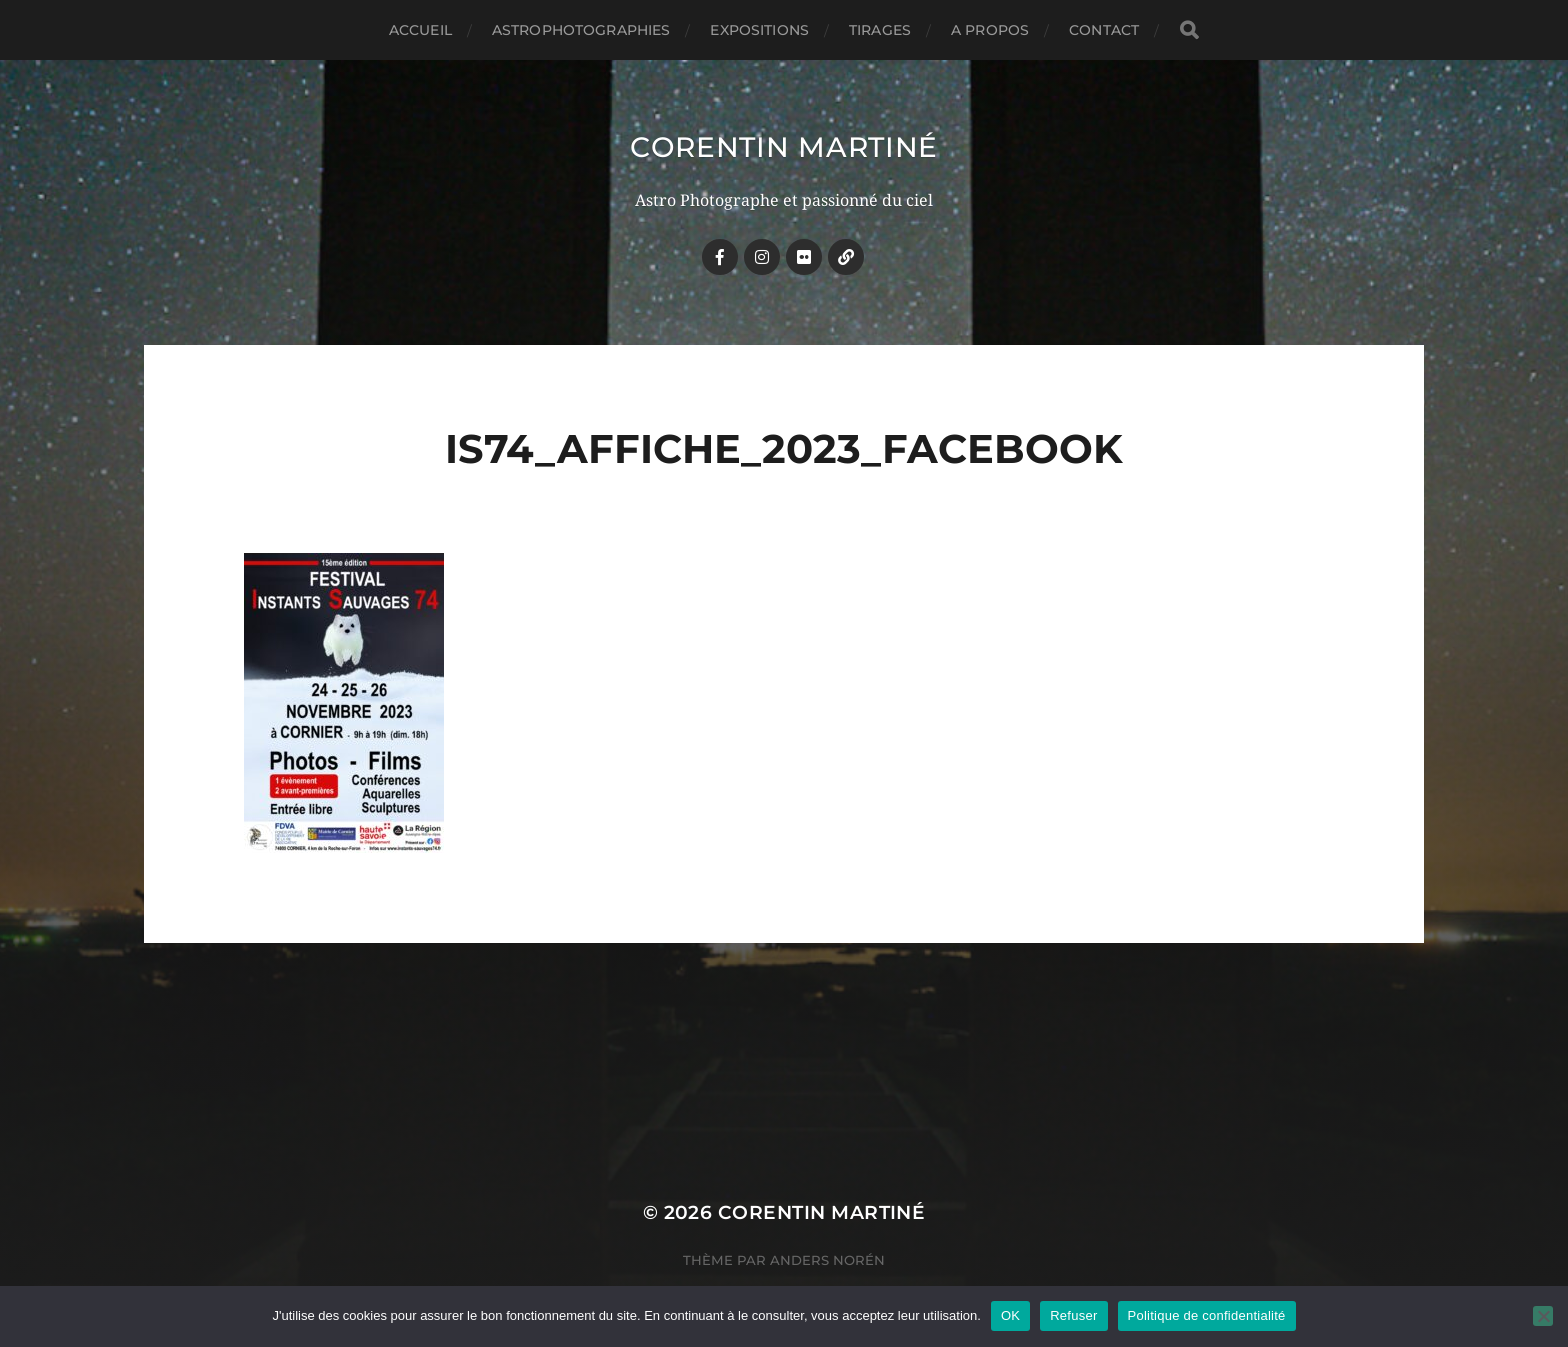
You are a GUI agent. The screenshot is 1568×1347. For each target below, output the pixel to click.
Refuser (1073, 1315)
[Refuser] (1543, 1316)
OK (1010, 1315)
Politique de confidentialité (1207, 1315)
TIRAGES (880, 30)
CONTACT (1104, 30)
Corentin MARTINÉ (784, 147)
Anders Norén (827, 1260)
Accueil (420, 30)
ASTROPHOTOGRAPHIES (581, 30)
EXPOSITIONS (759, 30)
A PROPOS (990, 30)
